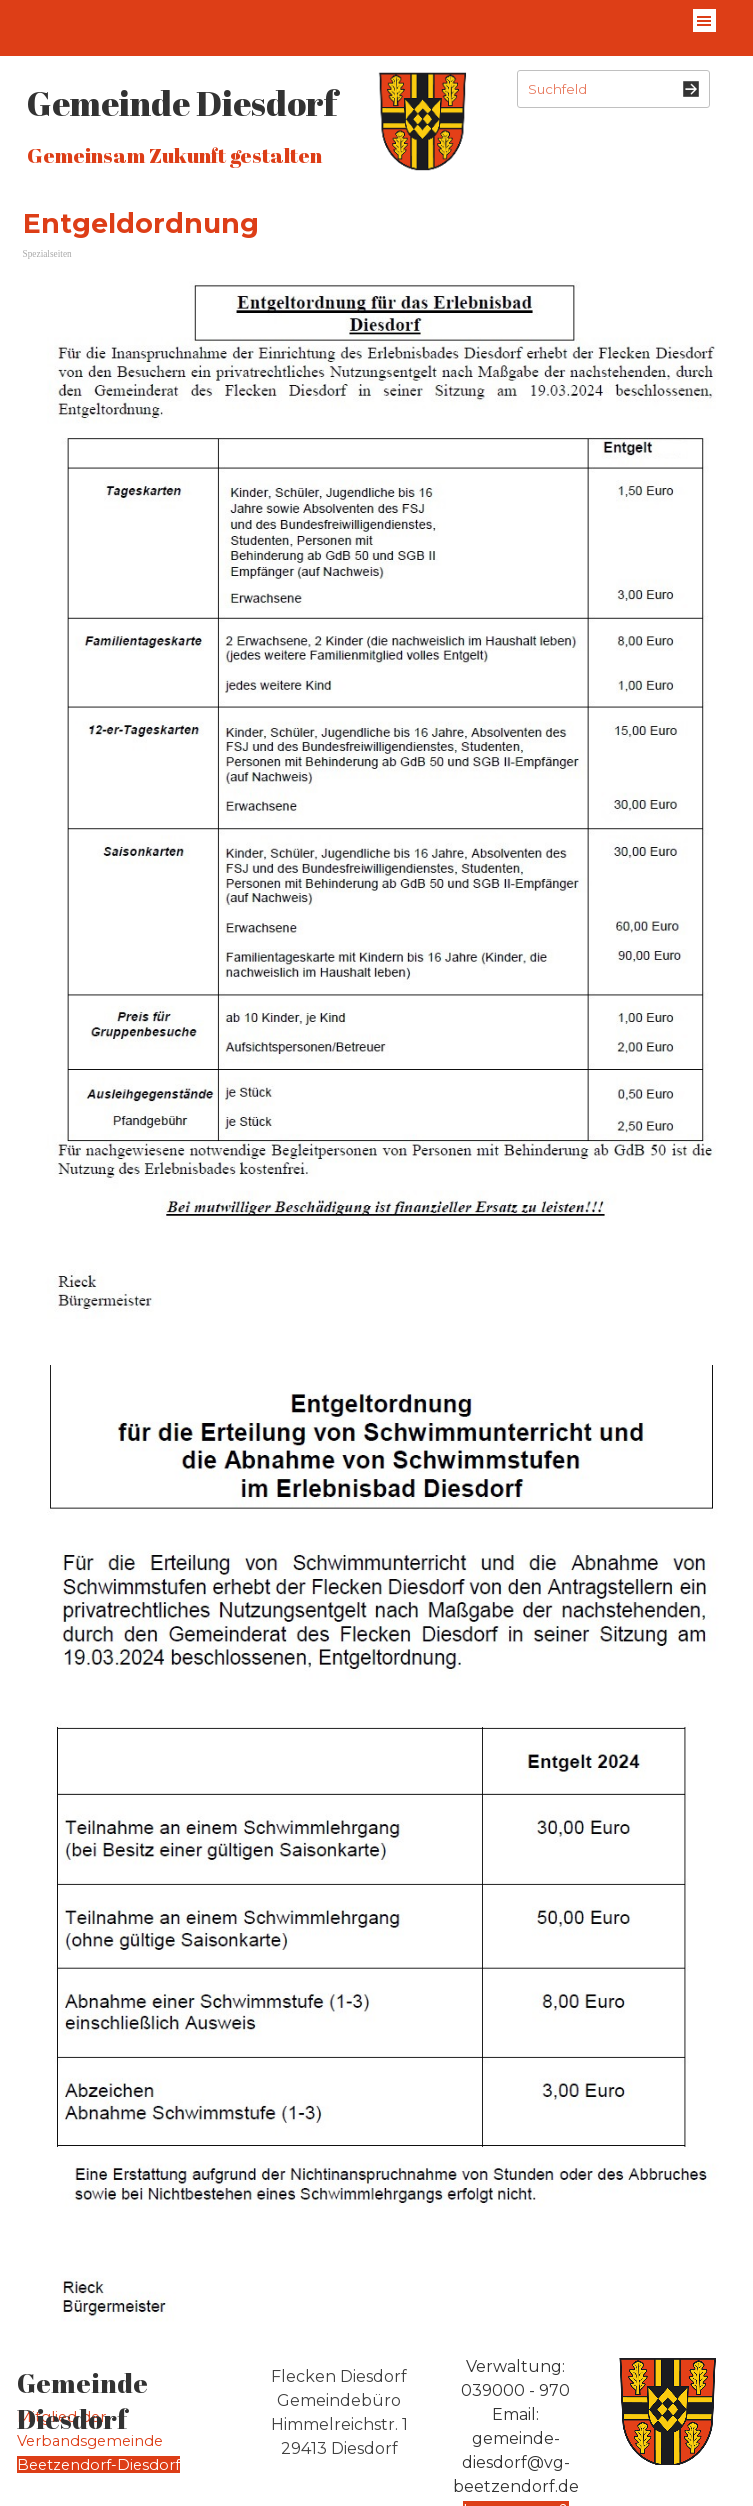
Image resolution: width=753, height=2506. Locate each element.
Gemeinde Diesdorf (182, 102)
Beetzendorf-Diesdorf (98, 2465)
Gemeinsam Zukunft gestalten (174, 154)
